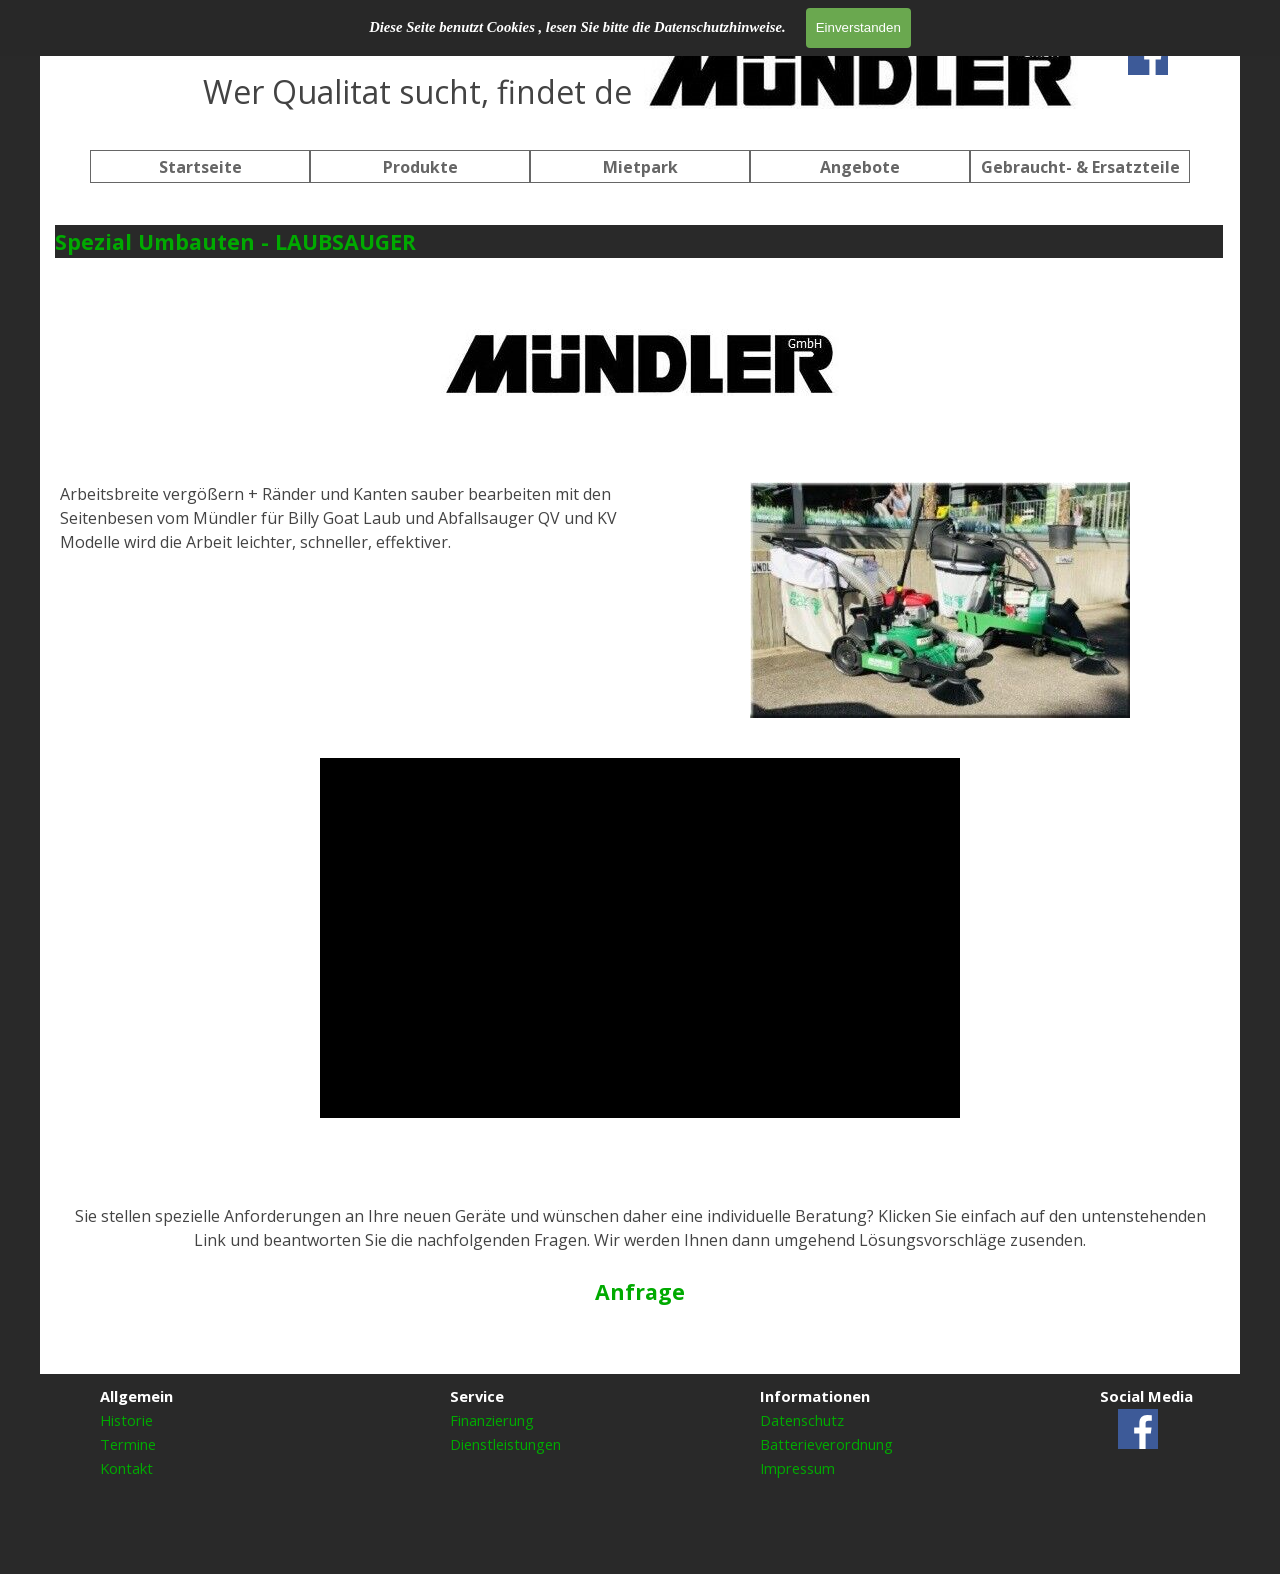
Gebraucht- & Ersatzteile (1080, 167)
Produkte (420, 167)
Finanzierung (492, 1420)
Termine (128, 1444)
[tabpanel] (640, 70)
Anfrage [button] (640, 1291)
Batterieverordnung (826, 1444)
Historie (126, 1420)
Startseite (200, 167)
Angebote (860, 167)
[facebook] (1148, 55)
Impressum (797, 1468)
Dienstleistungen (505, 1444)
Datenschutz (802, 1420)
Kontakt (126, 1468)
